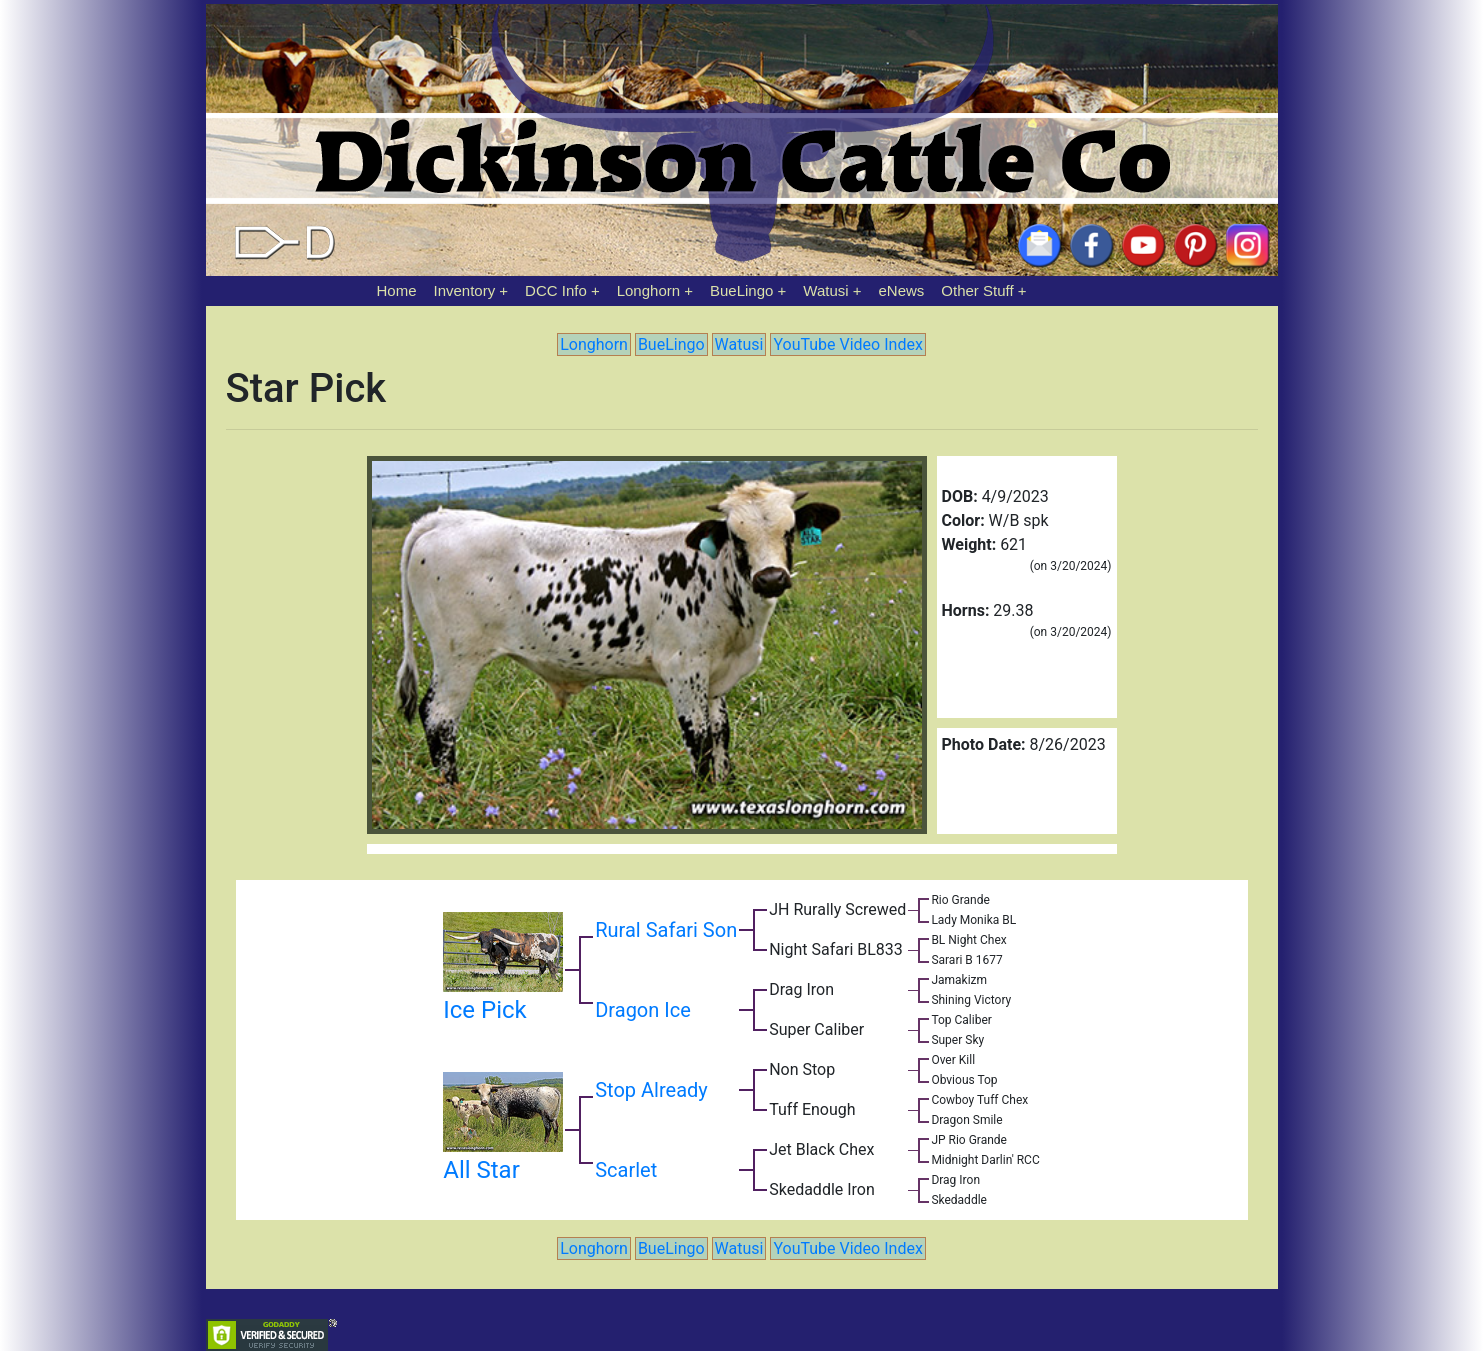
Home (397, 290)
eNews (902, 290)
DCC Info (556, 290)
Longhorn (648, 290)
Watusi (825, 290)
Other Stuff (977, 290)
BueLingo (741, 290)
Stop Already (651, 1090)
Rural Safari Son (666, 930)
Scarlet (626, 1170)
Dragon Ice (643, 1010)
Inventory (464, 290)
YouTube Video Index (847, 344)
